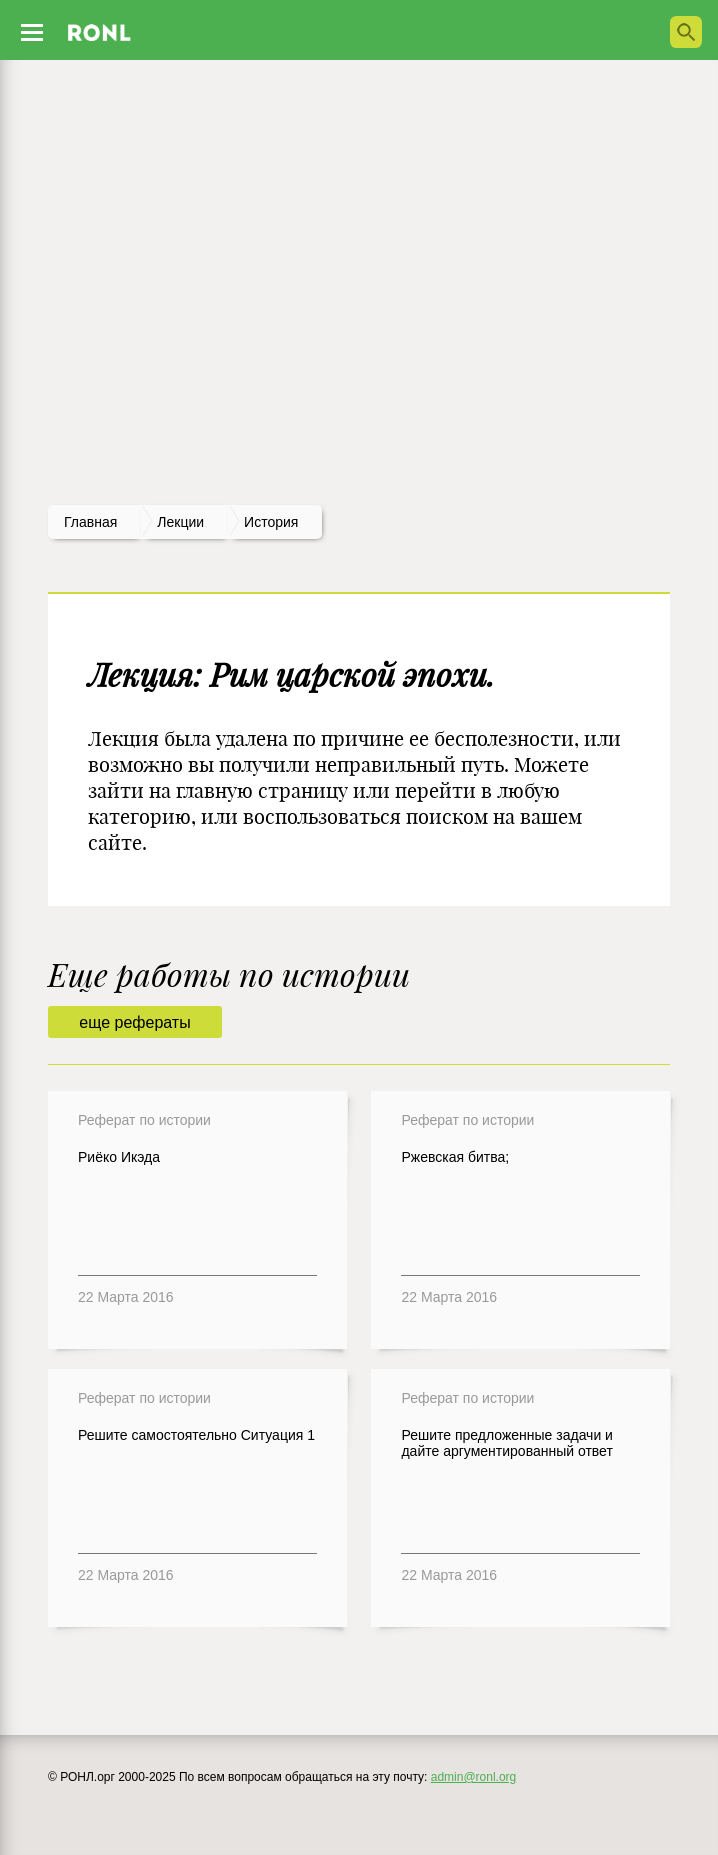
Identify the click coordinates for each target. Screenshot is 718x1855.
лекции (180, 522)
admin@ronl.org (474, 1777)
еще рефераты (134, 1022)
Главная (90, 522)
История (271, 522)
